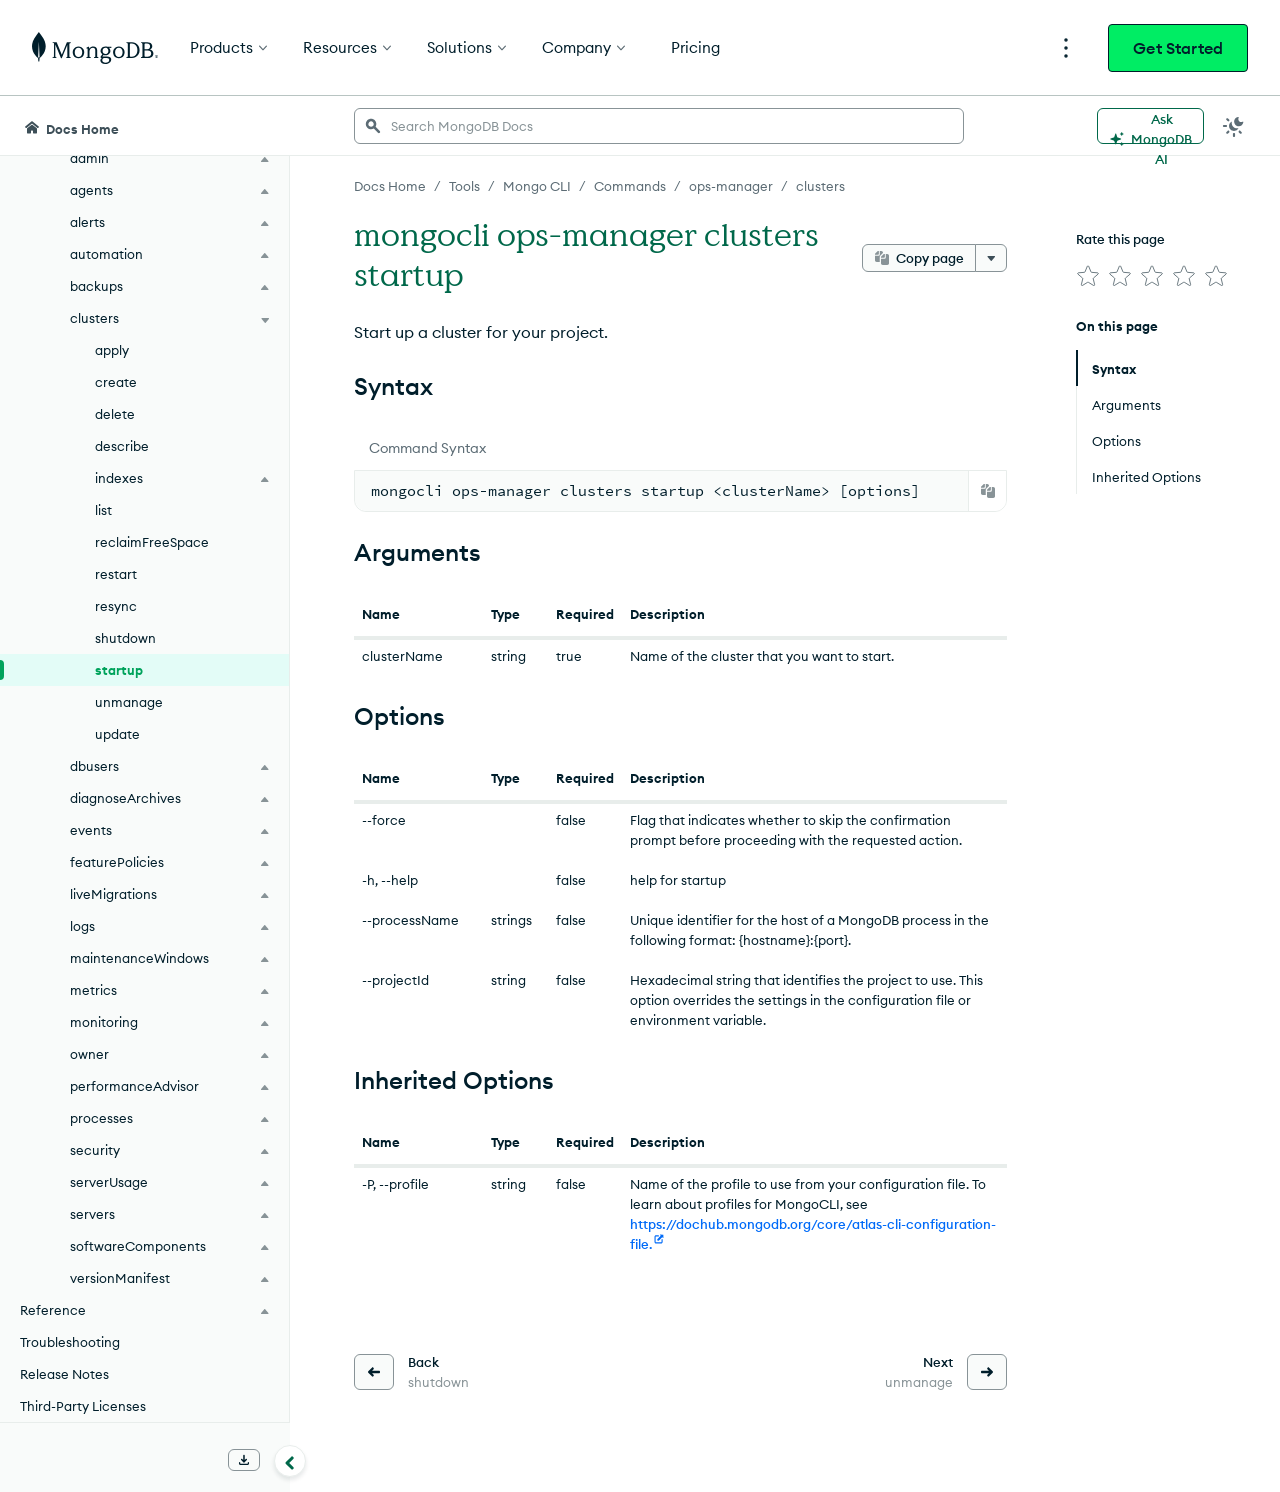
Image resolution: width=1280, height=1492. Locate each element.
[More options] (991, 258)
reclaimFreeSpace (152, 542)
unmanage (129, 702)
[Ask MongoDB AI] (1150, 126)
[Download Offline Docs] (244, 1460)
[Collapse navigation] (290, 1461)
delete (115, 414)
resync (116, 606)
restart (116, 574)
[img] (1088, 276)
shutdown (125, 638)
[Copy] (988, 491)
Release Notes (64, 1374)
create (116, 382)
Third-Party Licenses (83, 1406)
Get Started (1178, 48)
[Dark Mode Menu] (1234, 126)
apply (112, 350)
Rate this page (1120, 239)
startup (119, 670)
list (103, 510)
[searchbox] (659, 126)
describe (122, 446)
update (117, 734)
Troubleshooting (70, 1342)
